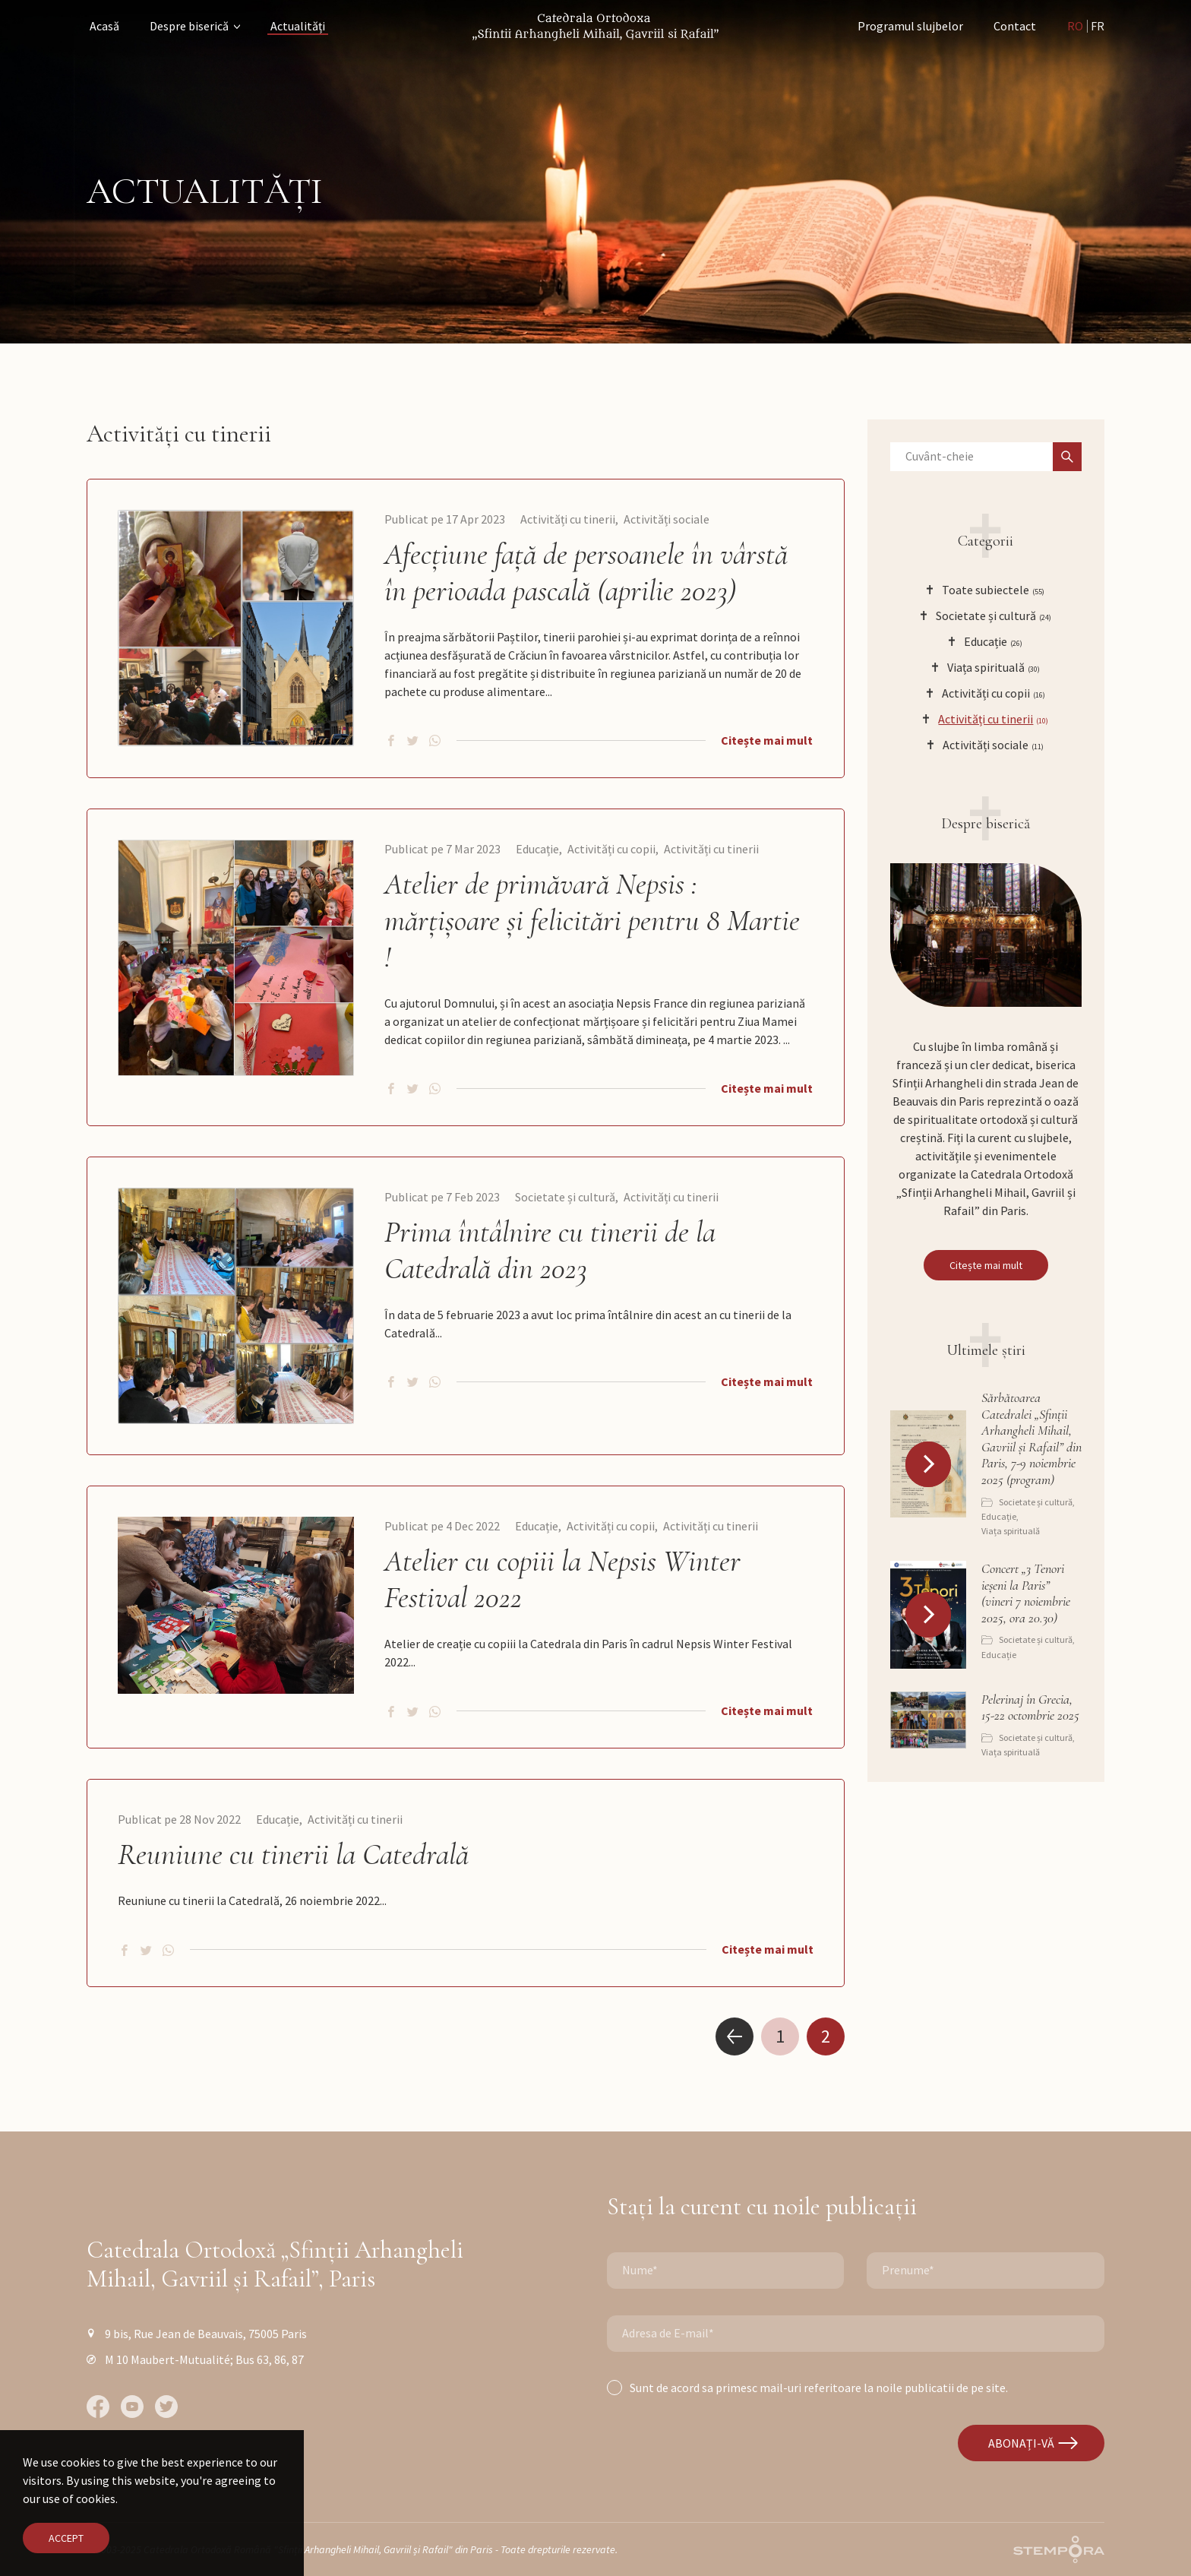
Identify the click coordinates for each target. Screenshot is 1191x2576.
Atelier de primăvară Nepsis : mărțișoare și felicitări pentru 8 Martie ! (592, 920)
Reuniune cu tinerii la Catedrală (293, 1854)
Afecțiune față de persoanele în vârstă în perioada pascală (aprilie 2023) (586, 572)
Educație (537, 848)
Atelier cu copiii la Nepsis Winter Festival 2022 (562, 1579)
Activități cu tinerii (567, 519)
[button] (928, 1464)
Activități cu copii (611, 848)
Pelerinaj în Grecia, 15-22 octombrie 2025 (1030, 1707)
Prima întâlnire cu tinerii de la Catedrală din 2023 (550, 1250)
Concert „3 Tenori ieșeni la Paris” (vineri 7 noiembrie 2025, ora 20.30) (1025, 1593)
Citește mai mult (767, 740)
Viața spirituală (1010, 1530)
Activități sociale (666, 519)
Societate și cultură (565, 1196)
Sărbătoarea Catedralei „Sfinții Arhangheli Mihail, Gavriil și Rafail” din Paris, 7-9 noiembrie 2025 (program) (1031, 1439)
